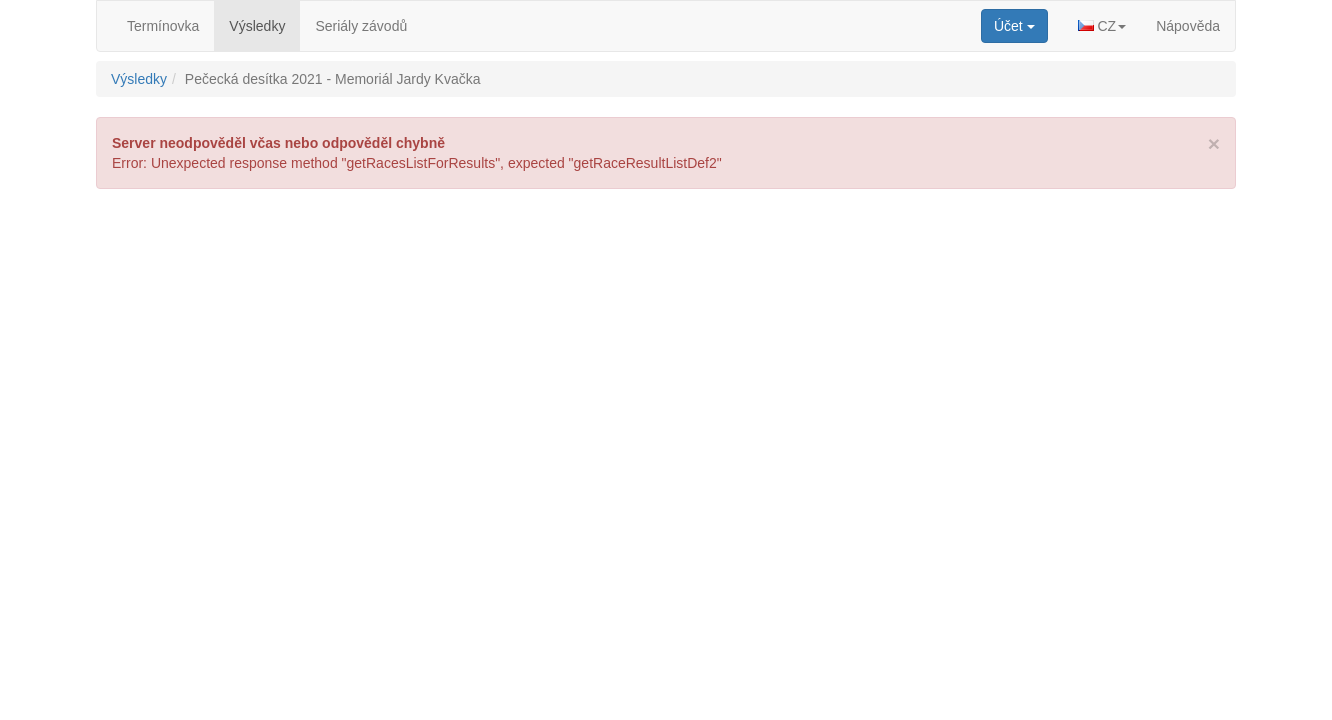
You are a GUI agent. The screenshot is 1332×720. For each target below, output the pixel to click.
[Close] (1214, 143)
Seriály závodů (361, 26)
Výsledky (257, 26)
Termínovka (163, 26)
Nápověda (1188, 26)
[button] (1102, 26)
